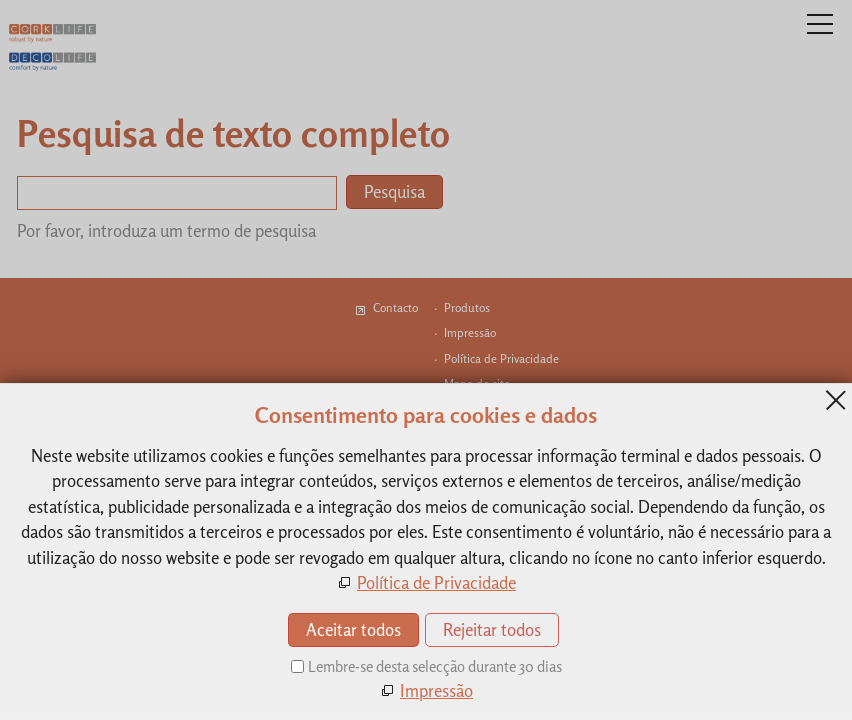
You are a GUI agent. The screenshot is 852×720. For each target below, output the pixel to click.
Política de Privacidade (436, 582)
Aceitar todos (353, 629)
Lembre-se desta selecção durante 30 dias (435, 666)
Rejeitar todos (492, 629)
